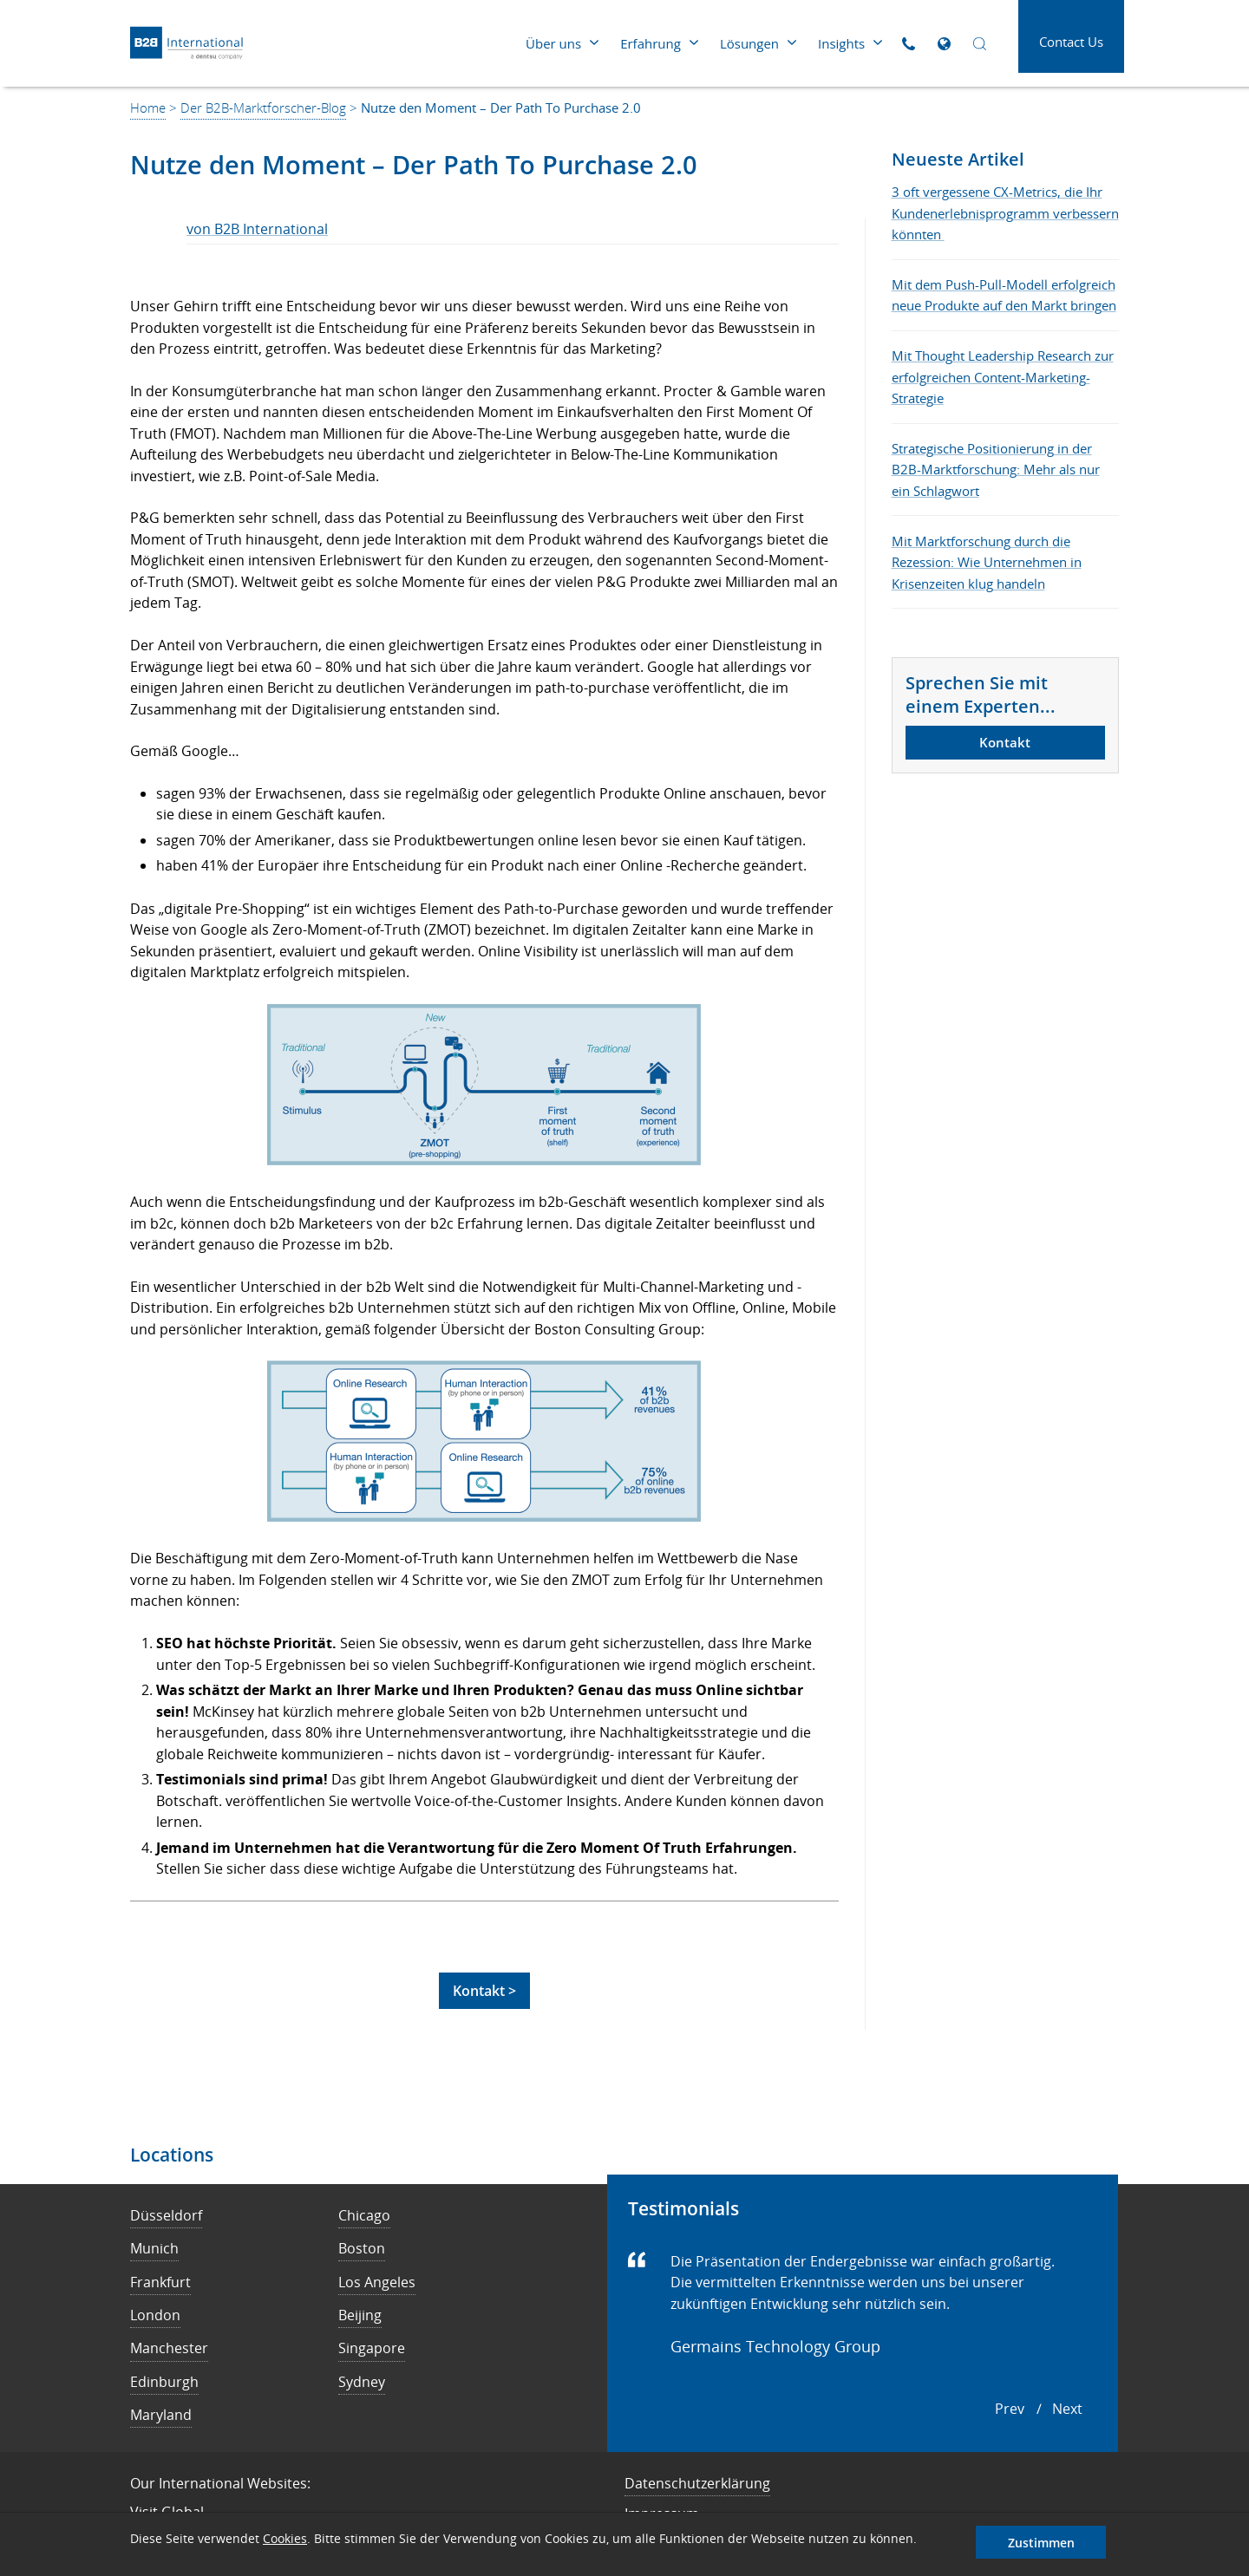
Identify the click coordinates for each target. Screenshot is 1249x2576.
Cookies (285, 2538)
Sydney (361, 2381)
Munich (154, 2248)
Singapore (371, 2348)
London (155, 2315)
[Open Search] (979, 44)
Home (148, 107)
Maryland (161, 2414)
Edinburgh (164, 2381)
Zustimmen (1041, 2542)
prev (1009, 2408)
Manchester (169, 2348)
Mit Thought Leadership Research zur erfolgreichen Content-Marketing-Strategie (1003, 377)
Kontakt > (484, 1990)
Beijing (360, 2315)
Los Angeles (376, 2282)
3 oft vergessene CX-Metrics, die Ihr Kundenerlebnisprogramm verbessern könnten (1005, 213)
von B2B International (257, 228)
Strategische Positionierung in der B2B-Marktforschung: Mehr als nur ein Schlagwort (996, 469)
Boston (361, 2248)
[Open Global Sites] (944, 44)
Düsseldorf (166, 2215)
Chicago (364, 2215)
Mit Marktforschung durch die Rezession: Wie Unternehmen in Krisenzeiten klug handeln (987, 562)
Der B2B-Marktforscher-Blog (263, 107)
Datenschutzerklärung (697, 2483)
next (1067, 2408)
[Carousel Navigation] (1039, 2410)
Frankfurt (160, 2282)
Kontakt (1004, 742)
